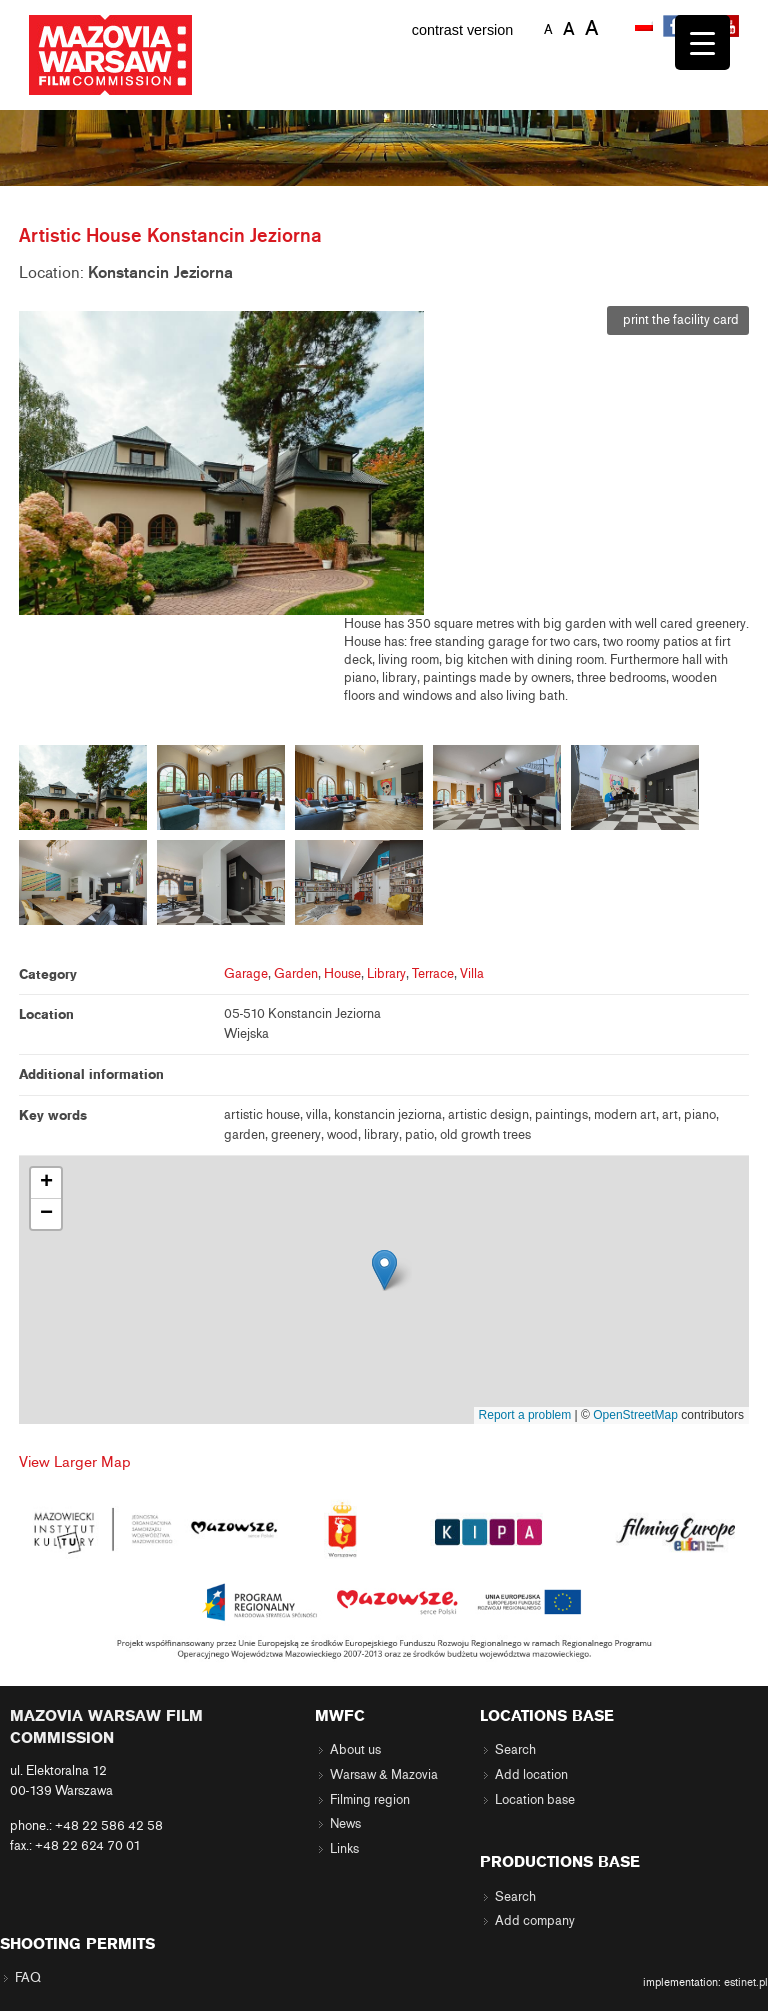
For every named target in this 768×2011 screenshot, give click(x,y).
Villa (472, 974)
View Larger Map (75, 1462)
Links (344, 1849)
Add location (531, 1775)
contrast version (463, 30)
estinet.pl (746, 1982)
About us (355, 1750)
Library (386, 974)
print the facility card (678, 320)
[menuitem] (646, 27)
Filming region (370, 1800)
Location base (535, 1800)
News (345, 1824)
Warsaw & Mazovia (384, 1775)
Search (515, 1750)
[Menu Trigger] (702, 42)
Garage (246, 974)
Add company (535, 1921)
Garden (296, 974)
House (342, 974)
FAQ (28, 1978)
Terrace (433, 974)
